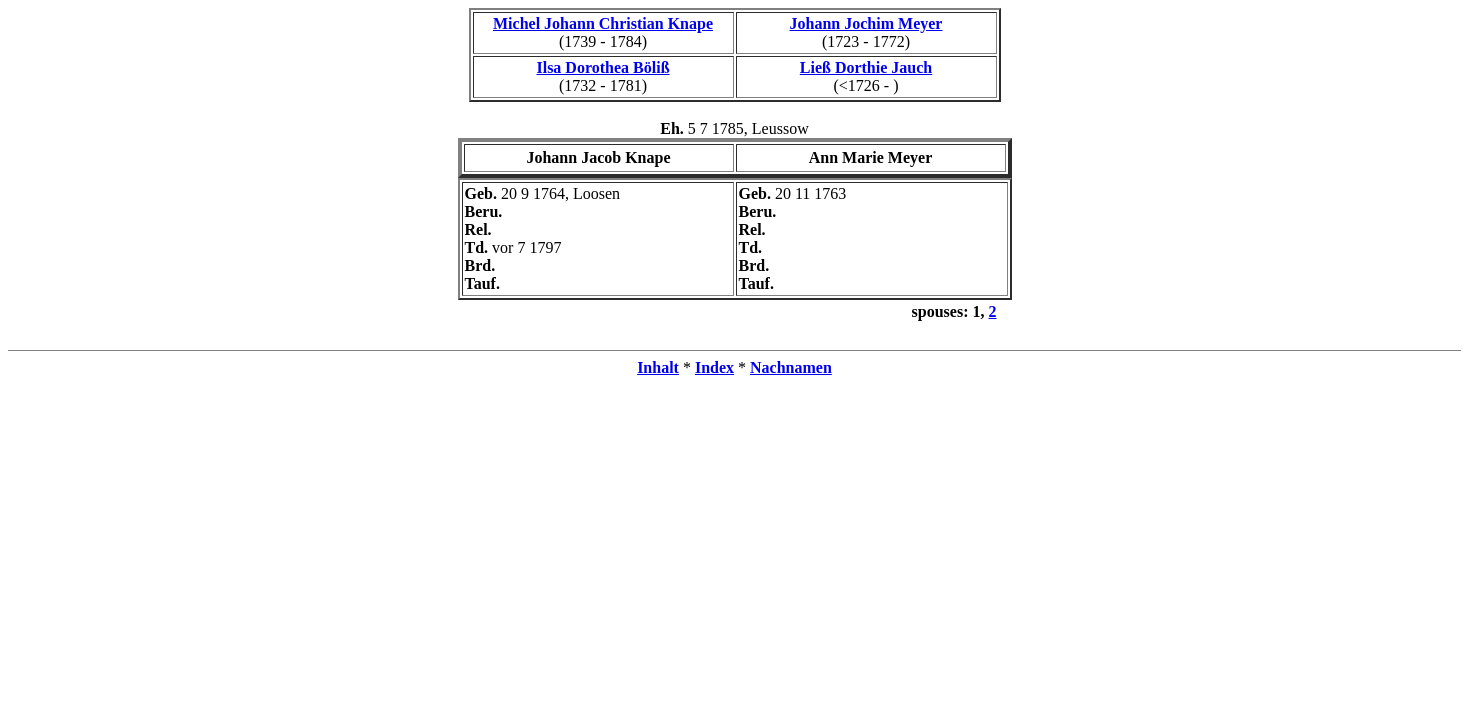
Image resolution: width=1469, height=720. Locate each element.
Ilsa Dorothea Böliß (602, 67)
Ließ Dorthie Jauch (866, 67)
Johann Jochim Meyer (866, 23)
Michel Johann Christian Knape (603, 23)
